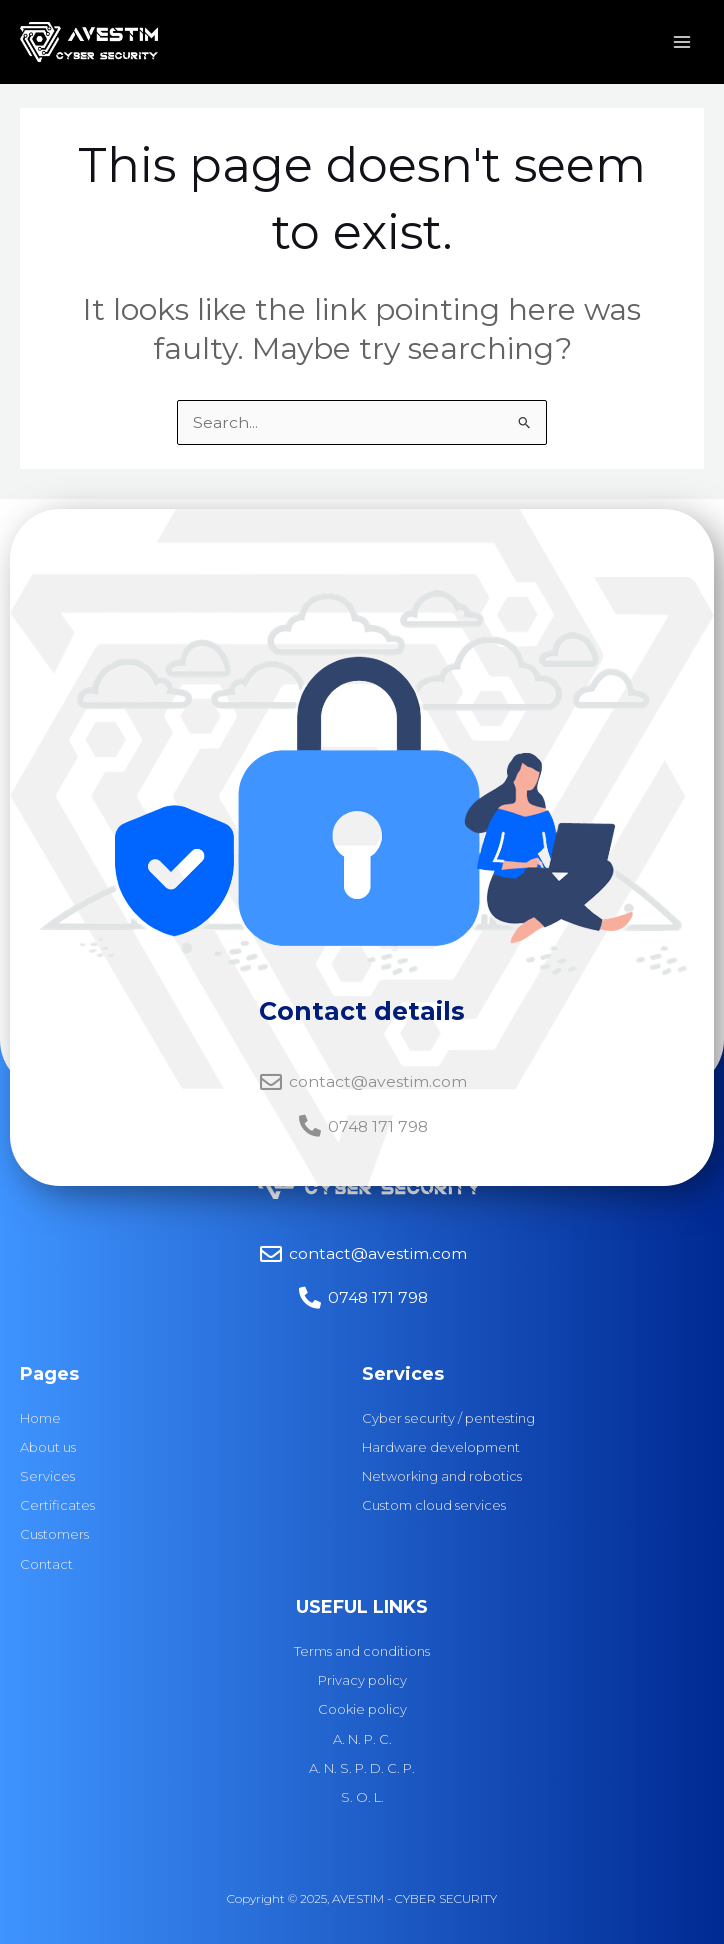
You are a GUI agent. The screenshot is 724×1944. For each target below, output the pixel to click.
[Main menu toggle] (682, 44)
